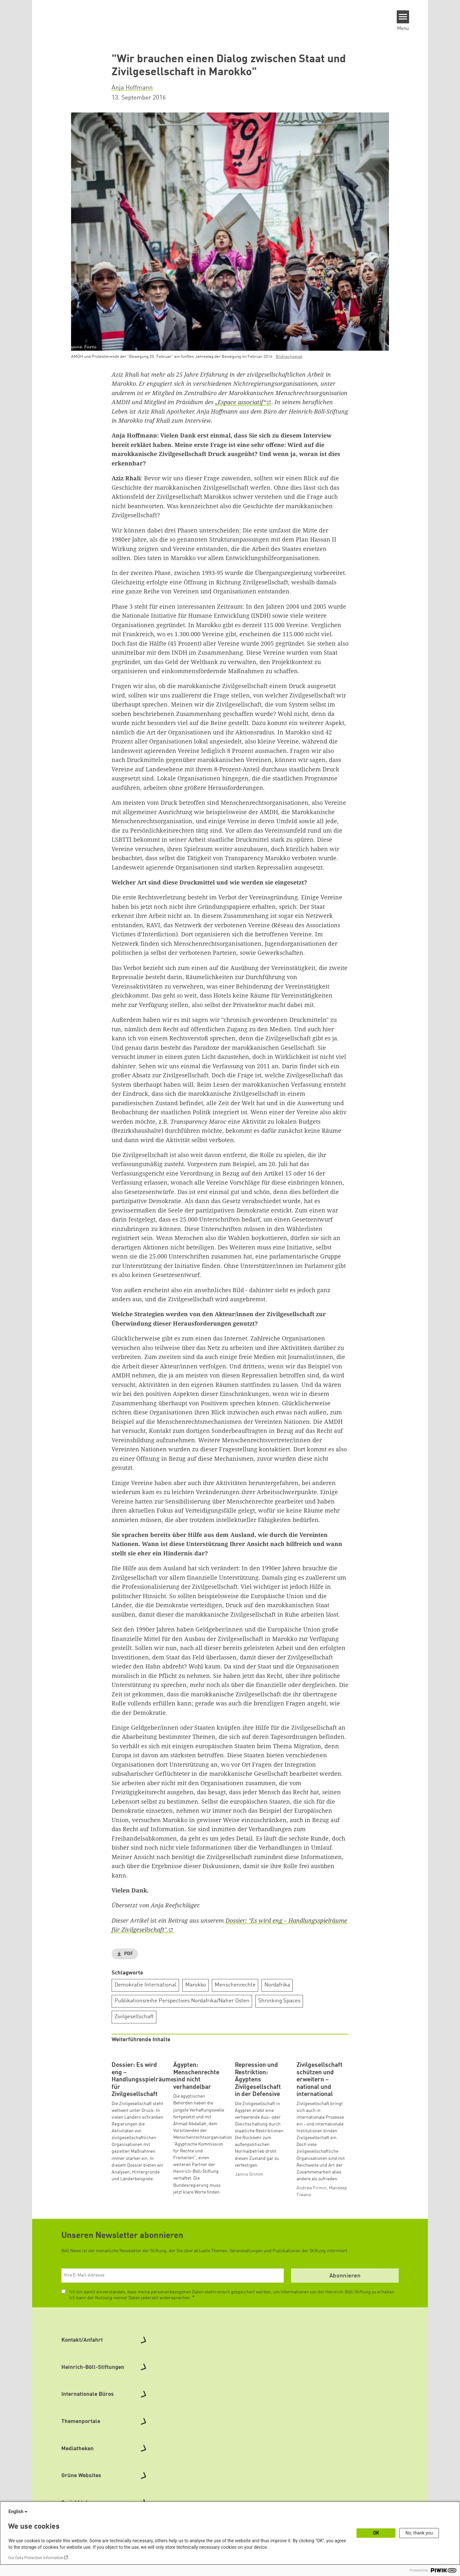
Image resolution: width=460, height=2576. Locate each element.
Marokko (195, 1985)
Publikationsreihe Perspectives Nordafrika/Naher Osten (182, 2001)
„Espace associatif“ (240, 402)
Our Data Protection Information (35, 2558)
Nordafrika (277, 1985)
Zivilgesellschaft (134, 2017)
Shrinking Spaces (279, 2001)
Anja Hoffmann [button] (132, 88)
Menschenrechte (235, 1985)
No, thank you (419, 2532)
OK (376, 2532)
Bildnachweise (289, 357)
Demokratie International (145, 1985)
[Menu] (403, 16)
